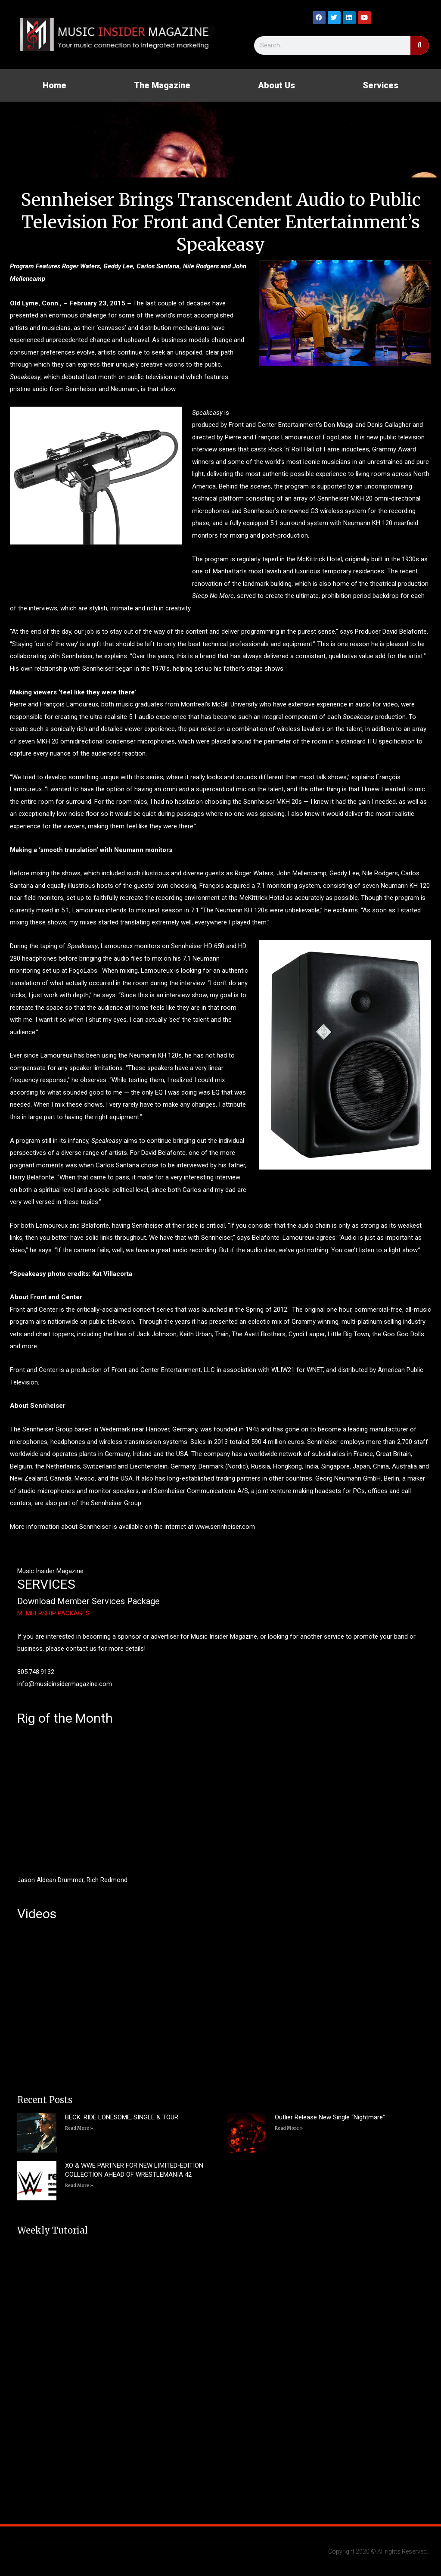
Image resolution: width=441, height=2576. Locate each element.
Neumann (124, 389)
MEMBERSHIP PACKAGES (53, 1613)
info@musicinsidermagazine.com (64, 1684)
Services (380, 85)
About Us (276, 85)
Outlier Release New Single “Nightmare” (330, 2117)
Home (54, 85)
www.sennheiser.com (225, 1527)
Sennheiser (81, 389)
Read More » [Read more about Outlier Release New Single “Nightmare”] (289, 2128)
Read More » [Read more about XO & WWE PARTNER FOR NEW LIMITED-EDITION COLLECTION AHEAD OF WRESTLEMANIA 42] (79, 2185)
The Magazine (162, 85)
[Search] (419, 45)
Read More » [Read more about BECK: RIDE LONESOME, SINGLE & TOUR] (79, 2128)
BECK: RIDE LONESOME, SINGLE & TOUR (121, 2117)
